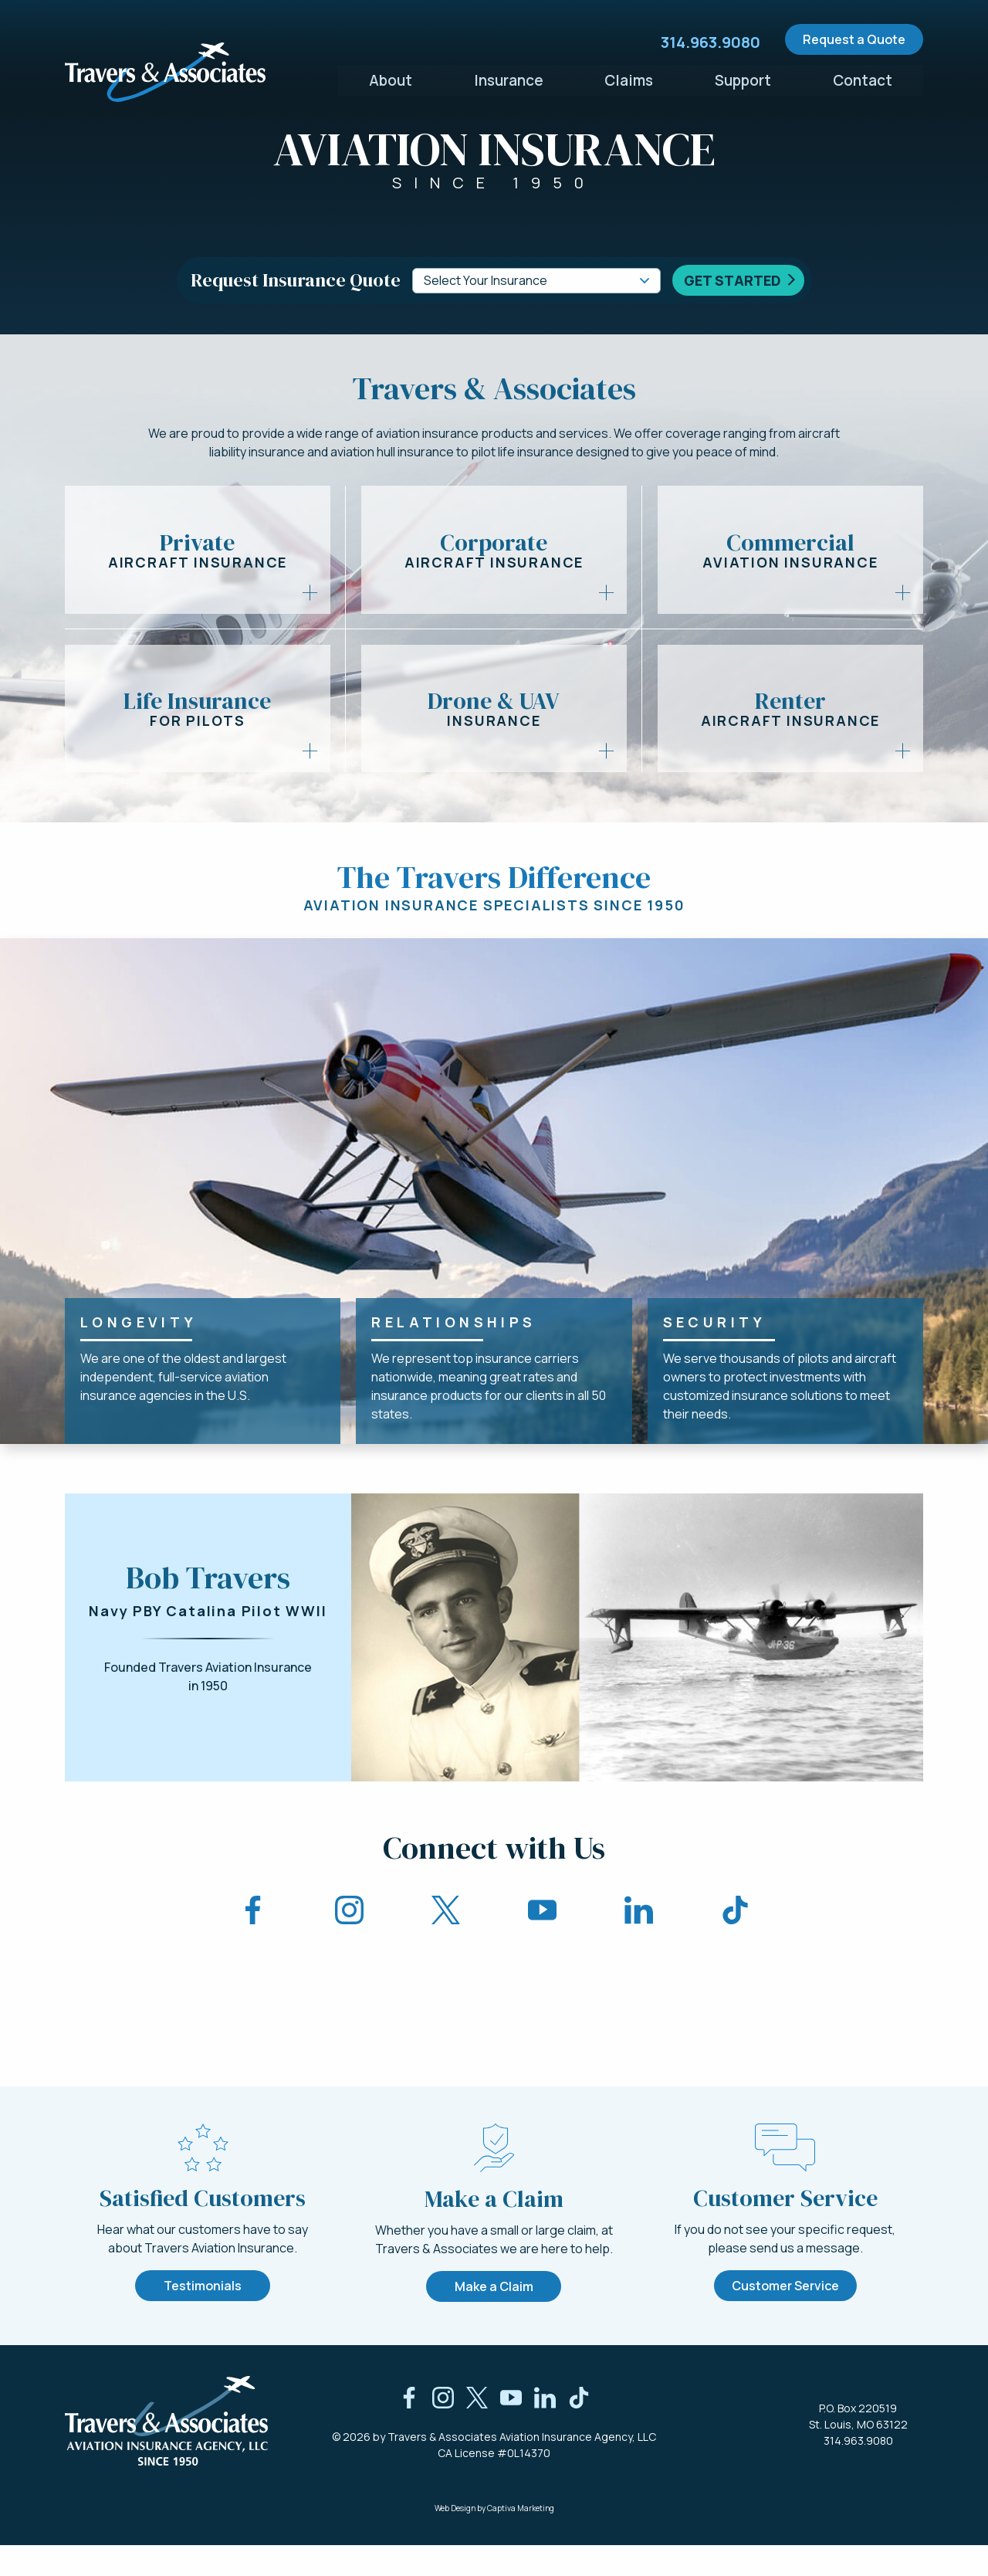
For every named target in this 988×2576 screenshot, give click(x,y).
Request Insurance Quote (296, 280)
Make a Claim (494, 2316)
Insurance (509, 76)
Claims (629, 76)
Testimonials (203, 2316)
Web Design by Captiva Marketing (494, 2539)
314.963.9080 (858, 2470)
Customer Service (785, 2315)
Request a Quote (854, 39)
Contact (863, 76)
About (390, 76)
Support (743, 76)
